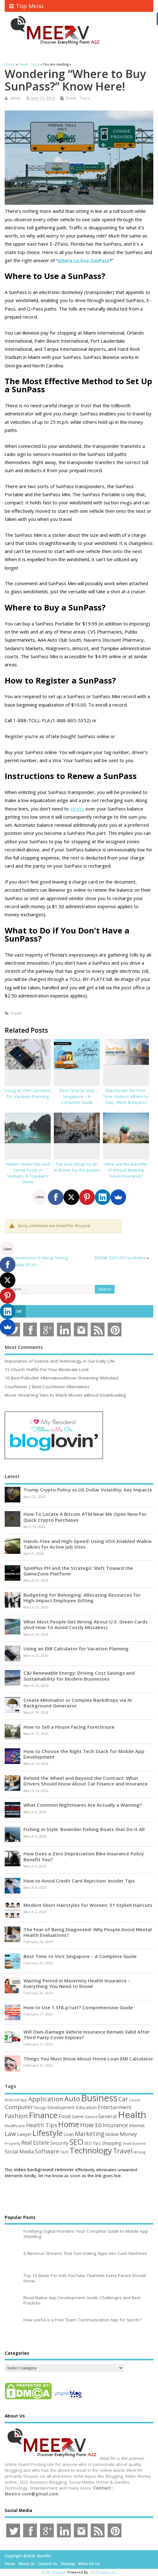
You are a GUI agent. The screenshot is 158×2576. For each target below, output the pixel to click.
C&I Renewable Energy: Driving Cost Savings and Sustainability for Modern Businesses (79, 1676)
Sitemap (67, 2563)
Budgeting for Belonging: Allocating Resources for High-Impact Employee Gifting (81, 1598)
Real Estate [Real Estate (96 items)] (35, 2142)
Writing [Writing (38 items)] (139, 2152)
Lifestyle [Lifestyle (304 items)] (48, 2133)
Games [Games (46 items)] (91, 2116)
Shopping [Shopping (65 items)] (111, 2143)
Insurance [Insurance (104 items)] (115, 2125)
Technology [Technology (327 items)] (90, 2150)
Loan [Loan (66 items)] (69, 2134)
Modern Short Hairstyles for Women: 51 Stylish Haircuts (87, 1905)
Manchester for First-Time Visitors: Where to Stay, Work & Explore (126, 1096)
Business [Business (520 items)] (99, 2098)
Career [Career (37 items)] (135, 2100)
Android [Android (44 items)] (12, 2099)
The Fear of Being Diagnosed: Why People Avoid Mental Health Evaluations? (87, 1932)
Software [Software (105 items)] (47, 2151)
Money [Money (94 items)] (128, 2134)
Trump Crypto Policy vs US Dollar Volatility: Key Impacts (87, 1489)
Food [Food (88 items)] (65, 2116)
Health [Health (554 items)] (132, 2114)
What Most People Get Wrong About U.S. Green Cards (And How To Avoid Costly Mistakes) (85, 1624)
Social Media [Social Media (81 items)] (19, 2151)
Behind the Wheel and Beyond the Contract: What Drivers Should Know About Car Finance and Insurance (85, 1781)
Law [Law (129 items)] (10, 2133)
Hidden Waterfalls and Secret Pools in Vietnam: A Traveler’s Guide (27, 1173)
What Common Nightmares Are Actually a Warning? (82, 1805)
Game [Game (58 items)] (78, 2116)
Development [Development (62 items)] (61, 2107)
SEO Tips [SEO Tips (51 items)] (92, 2143)
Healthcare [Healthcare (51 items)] (15, 2125)
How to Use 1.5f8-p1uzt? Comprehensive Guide (78, 2007)
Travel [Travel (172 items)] (123, 2150)
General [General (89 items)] (107, 2116)
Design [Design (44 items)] (40, 2107)
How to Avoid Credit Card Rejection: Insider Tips (79, 1881)
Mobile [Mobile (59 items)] (112, 2134)
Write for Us (89, 2563)
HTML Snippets (54, 2572)
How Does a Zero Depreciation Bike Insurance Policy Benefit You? (83, 1856)
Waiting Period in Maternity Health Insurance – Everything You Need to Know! (76, 1983)
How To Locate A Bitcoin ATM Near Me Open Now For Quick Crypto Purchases (84, 1517)
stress (77, 809)
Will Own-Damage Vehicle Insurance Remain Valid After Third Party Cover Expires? (86, 2034)
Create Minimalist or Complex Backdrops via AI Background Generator (77, 1703)
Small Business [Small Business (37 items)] (134, 2143)
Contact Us (47, 2563)
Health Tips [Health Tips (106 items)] (41, 2125)
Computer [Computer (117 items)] (19, 2107)
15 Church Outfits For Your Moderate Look (47, 1369)
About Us (26, 2563)
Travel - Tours (77, 98)
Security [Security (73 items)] (59, 2143)
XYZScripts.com (104, 2572)
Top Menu (26, 6)
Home (10, 2563)
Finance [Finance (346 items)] (43, 2115)
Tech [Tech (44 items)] (64, 2151)
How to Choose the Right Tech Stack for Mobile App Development (84, 1754)
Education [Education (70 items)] (86, 2107)
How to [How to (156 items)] (91, 2124)
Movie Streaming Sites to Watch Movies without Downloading (65, 1395)
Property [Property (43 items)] (12, 2143)
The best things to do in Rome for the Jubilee (76, 1167)
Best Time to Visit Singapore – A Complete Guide (77, 1096)
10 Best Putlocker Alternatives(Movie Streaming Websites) (62, 1378)
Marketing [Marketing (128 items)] (89, 2133)
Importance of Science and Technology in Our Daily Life (60, 1361)
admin (15, 98)
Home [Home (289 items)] (68, 2124)
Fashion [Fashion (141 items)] (16, 2116)
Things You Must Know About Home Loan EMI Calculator (88, 2058)
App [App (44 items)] (23, 2099)
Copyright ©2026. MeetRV (28, 2556)
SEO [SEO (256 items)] (76, 2142)
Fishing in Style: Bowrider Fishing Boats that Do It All (84, 1829)
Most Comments (24, 1347)
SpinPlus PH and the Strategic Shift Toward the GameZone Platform (78, 1571)
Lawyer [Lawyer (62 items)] (24, 2134)
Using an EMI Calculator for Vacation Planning (28, 1093)
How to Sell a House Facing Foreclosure (69, 1727)
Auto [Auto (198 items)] (72, 2098)
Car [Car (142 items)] (123, 2099)
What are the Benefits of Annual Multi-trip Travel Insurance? (125, 1170)
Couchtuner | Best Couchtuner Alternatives (47, 1386)
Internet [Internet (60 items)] (137, 2125)
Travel (15, 1013)
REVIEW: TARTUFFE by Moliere (120, 1258)
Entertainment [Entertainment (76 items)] (114, 2107)
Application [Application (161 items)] (46, 2098)
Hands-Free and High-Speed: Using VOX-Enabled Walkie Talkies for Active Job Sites (87, 1544)
